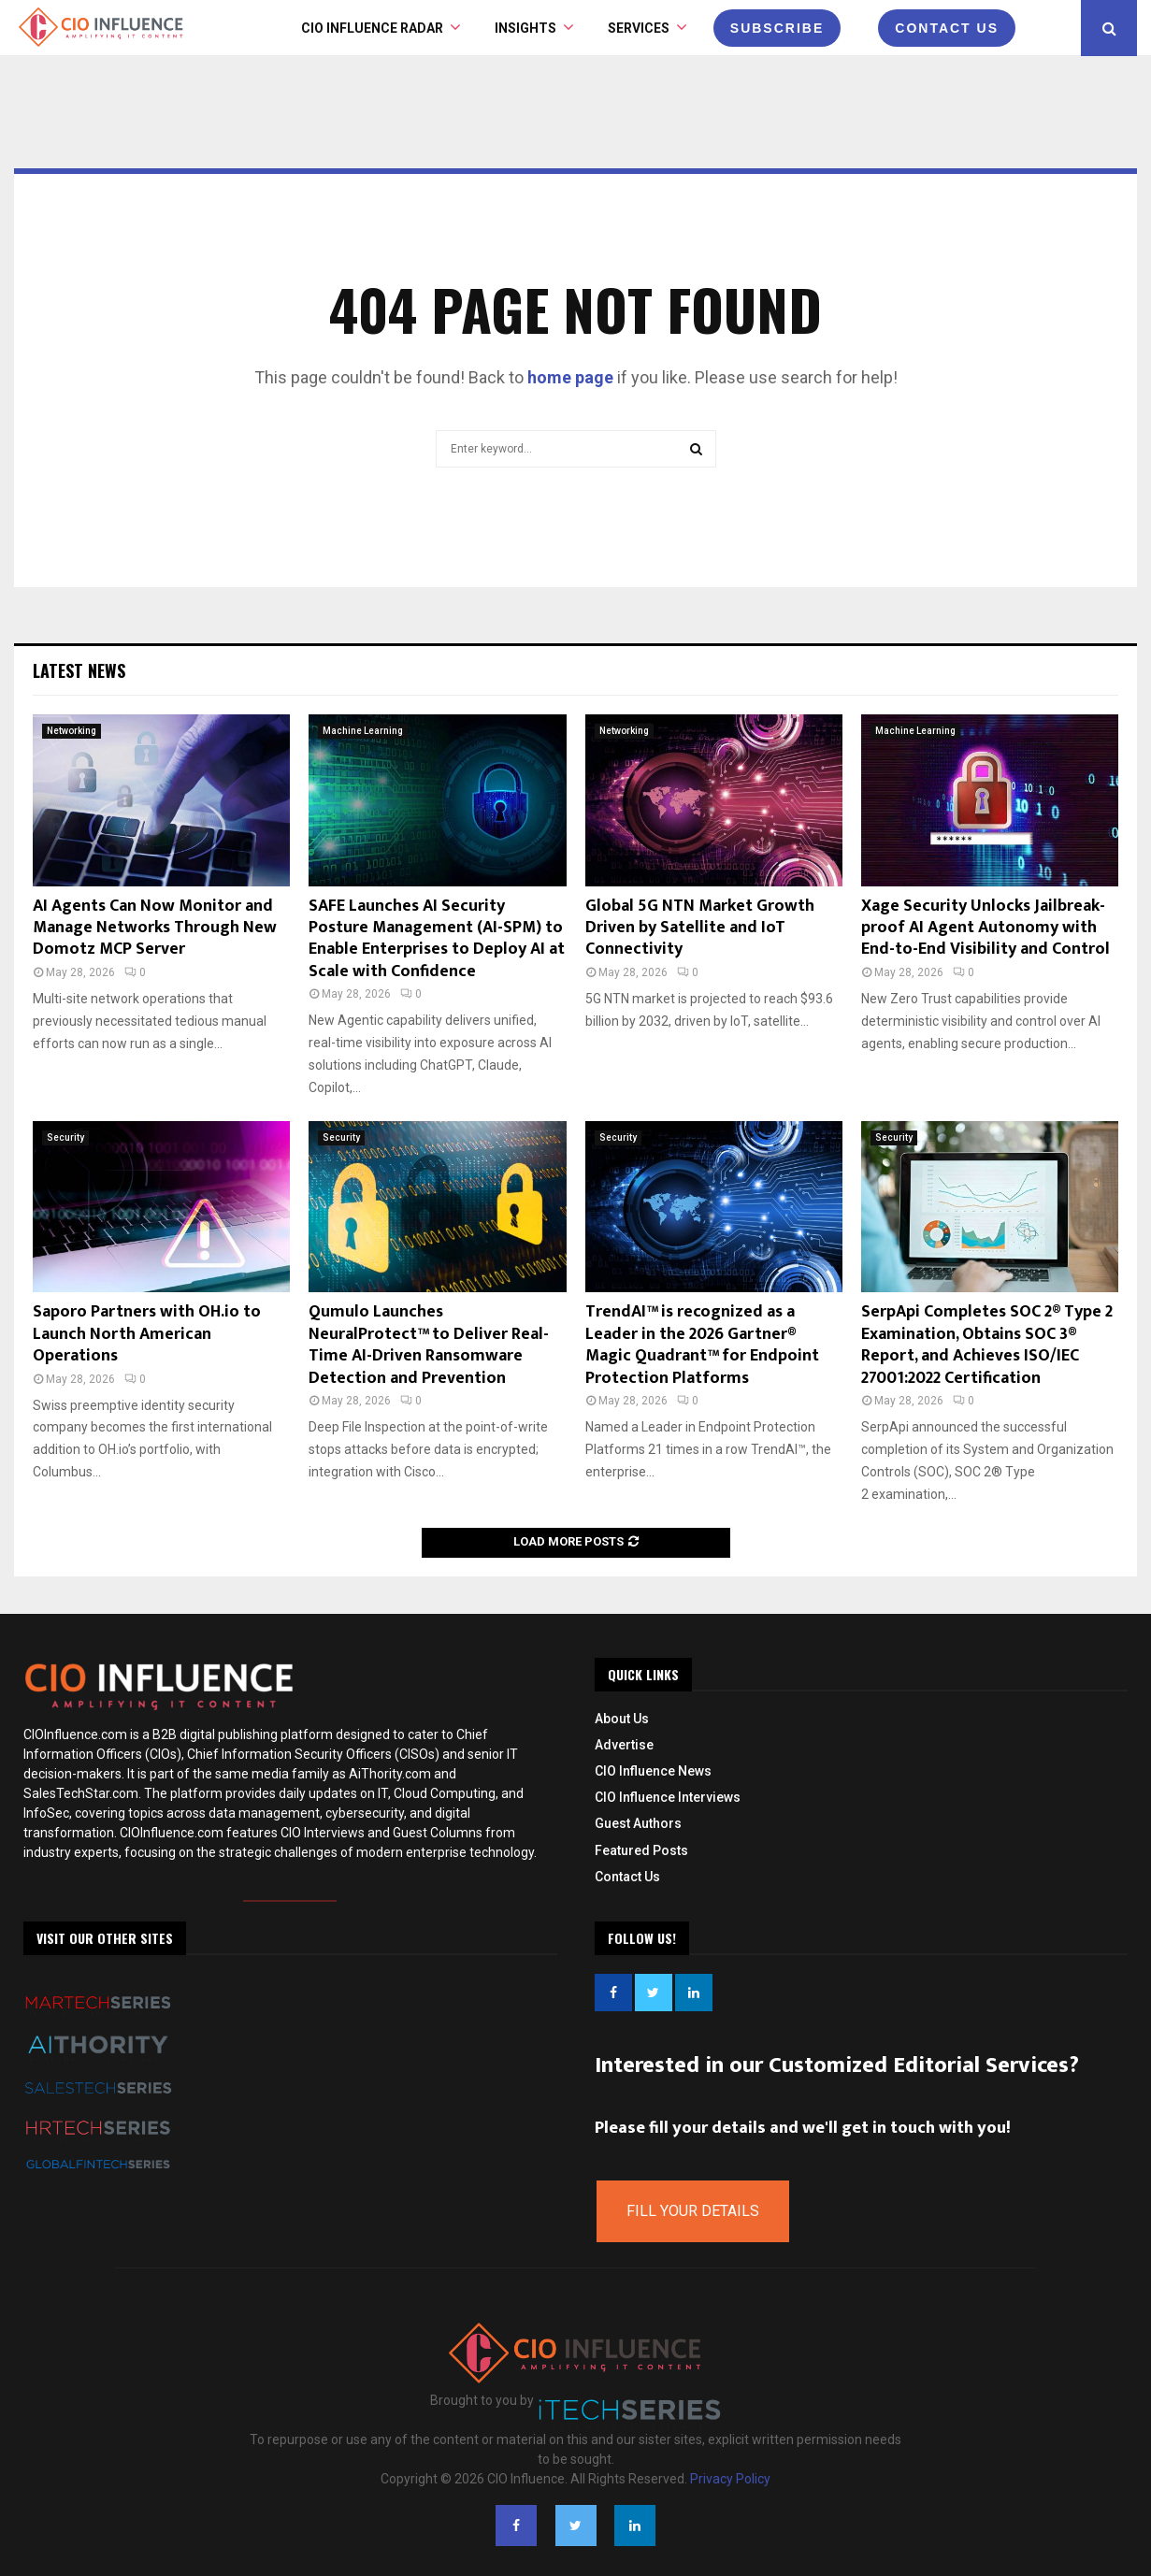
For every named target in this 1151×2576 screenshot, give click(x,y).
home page (570, 377)
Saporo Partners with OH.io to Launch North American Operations (147, 1334)
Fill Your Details (692, 2211)
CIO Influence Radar (372, 28)
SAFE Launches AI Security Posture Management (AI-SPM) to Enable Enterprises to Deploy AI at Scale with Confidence (437, 939)
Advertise (624, 1744)
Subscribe (777, 28)
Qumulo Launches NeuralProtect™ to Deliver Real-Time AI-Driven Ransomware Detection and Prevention (429, 1344)
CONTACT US (947, 28)
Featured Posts (641, 1850)
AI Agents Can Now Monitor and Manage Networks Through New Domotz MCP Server (155, 928)
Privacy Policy (730, 2478)
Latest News (79, 670)
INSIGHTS (525, 28)
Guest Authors (638, 1823)
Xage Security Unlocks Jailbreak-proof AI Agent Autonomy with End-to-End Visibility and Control (985, 928)
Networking (71, 731)
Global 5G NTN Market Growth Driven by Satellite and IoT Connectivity (699, 928)
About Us (622, 1718)
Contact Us (627, 1876)
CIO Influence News (653, 1770)
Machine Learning (363, 731)
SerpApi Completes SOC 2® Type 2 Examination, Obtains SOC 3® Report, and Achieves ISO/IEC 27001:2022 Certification (987, 1344)
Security (65, 1137)
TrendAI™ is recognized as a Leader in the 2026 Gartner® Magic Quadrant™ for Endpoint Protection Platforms (702, 1344)
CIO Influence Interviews (668, 1797)
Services (638, 28)
